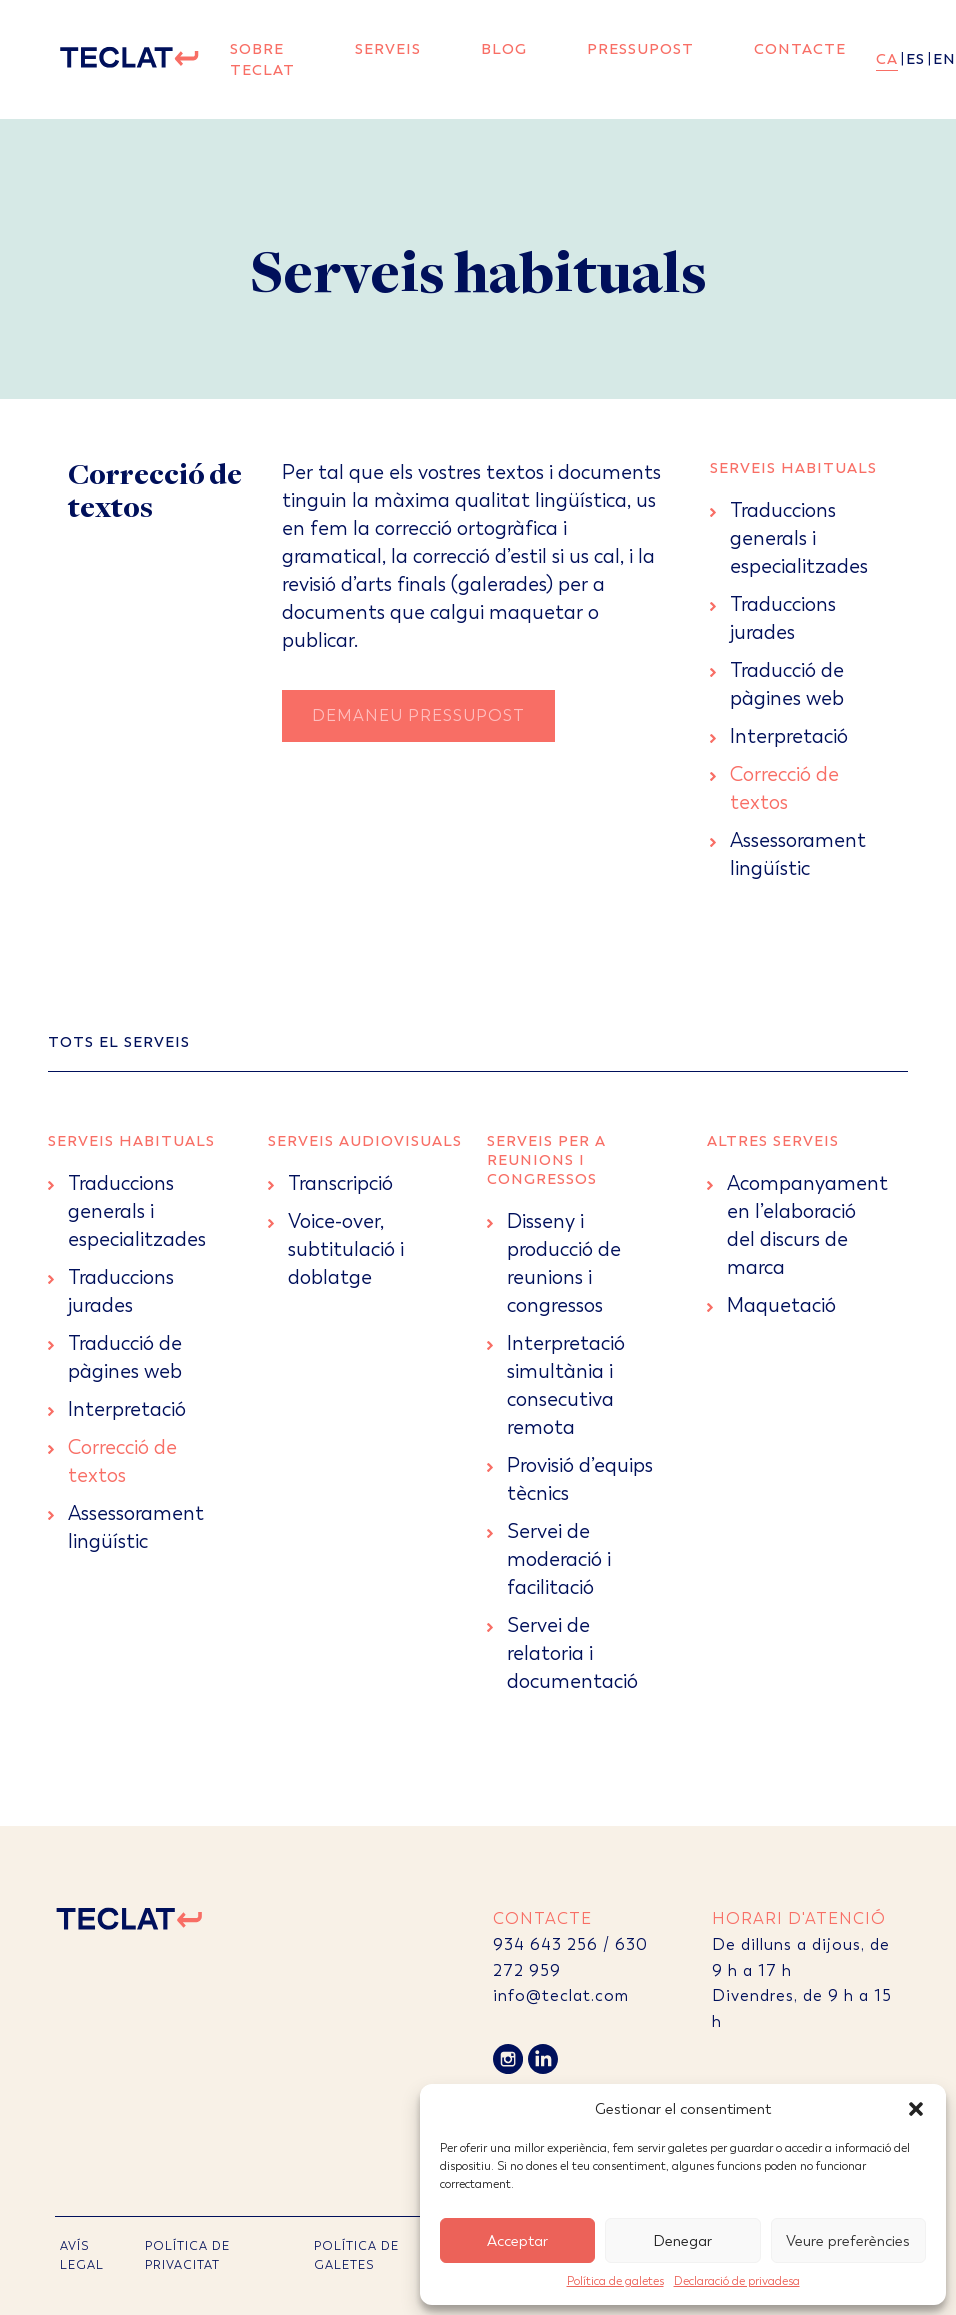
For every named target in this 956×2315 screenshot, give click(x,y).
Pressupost (640, 49)
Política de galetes (615, 2281)
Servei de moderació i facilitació (559, 1559)
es (915, 59)
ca (887, 59)
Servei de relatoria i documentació (572, 1653)
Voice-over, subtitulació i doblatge (346, 1249)
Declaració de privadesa (737, 2281)
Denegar (682, 2241)
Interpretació (789, 736)
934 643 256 (545, 1944)
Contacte (800, 49)
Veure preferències (848, 2241)
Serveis (388, 49)
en (944, 59)
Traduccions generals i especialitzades (799, 538)
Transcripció (340, 1183)
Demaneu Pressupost (418, 715)
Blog (504, 49)
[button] (916, 2109)
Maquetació (781, 1305)
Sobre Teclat (262, 59)
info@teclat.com (561, 1995)
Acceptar (517, 2241)
